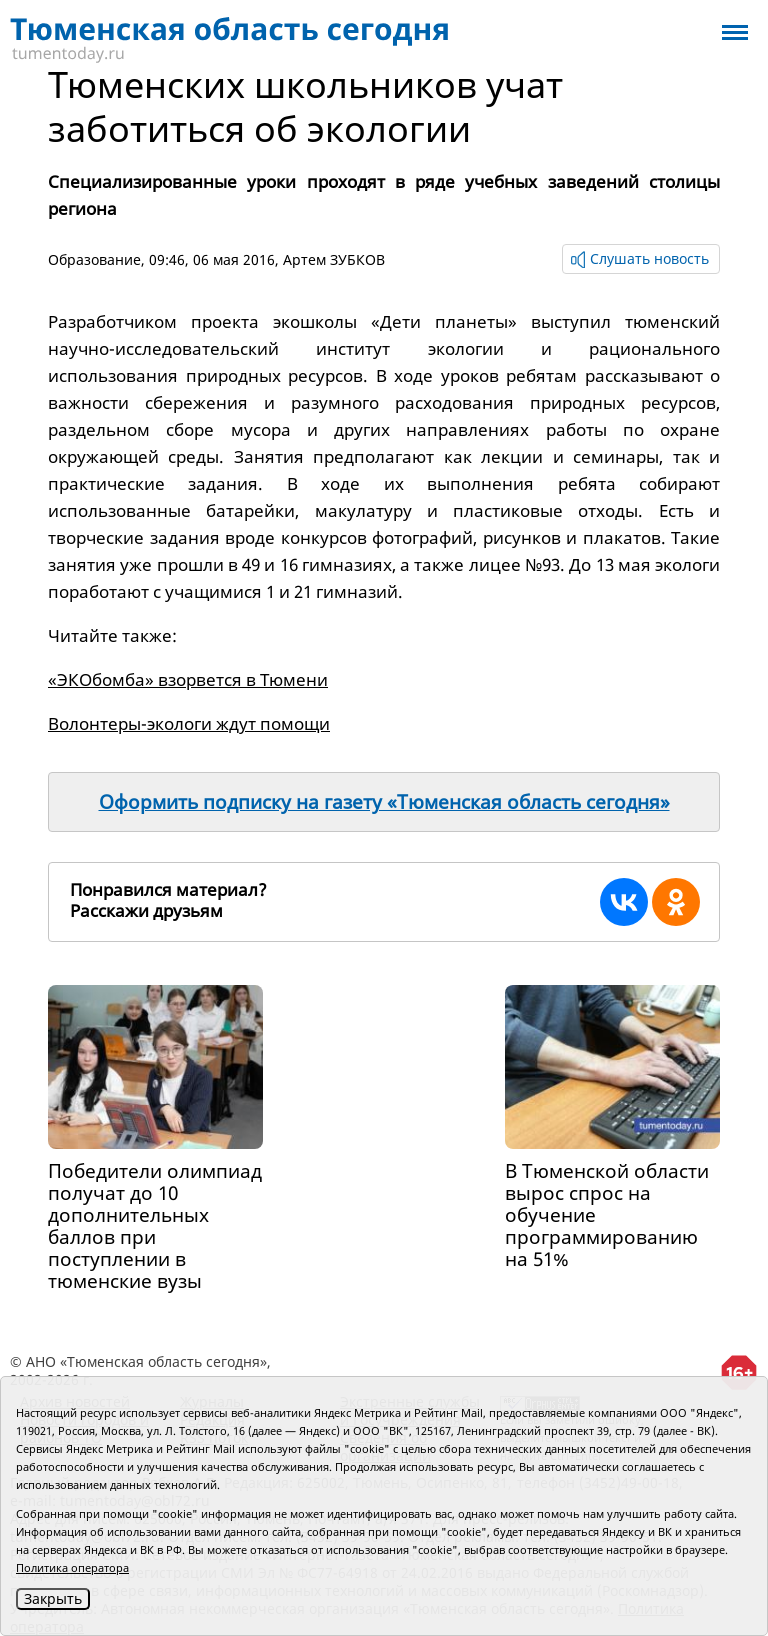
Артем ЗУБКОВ (334, 259)
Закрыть (53, 1598)
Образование (94, 259)
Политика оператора (72, 1567)
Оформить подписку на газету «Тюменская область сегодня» (384, 802)
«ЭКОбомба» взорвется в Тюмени (188, 679)
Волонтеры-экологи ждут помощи (189, 723)
